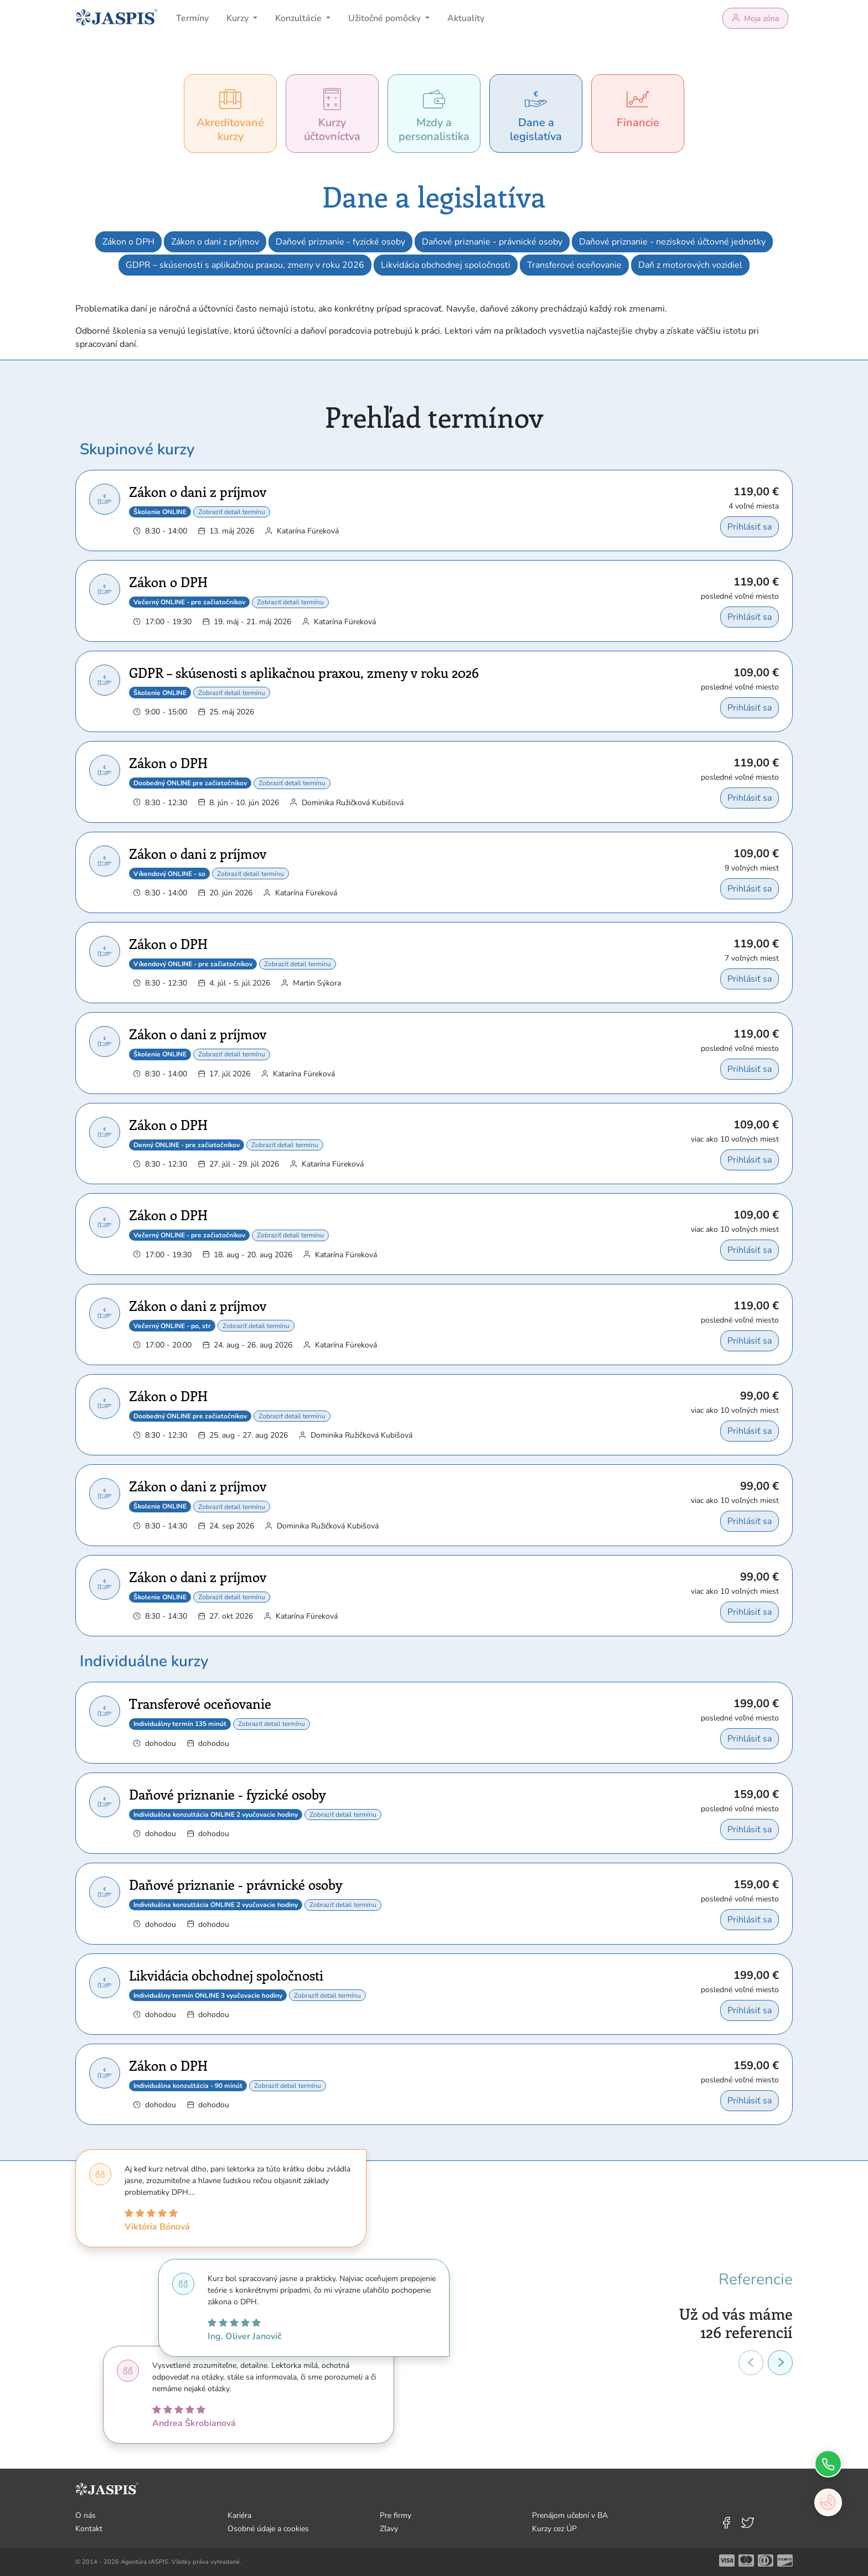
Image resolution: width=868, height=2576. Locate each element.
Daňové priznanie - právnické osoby (492, 242)
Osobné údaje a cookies (268, 2528)
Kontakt (88, 2528)
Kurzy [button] (238, 18)
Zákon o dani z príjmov (215, 242)
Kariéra (239, 2515)
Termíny (192, 18)
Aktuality (465, 18)
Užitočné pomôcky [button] (385, 18)
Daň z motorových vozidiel (690, 265)
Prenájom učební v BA (570, 2515)
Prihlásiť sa (749, 527)
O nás (85, 2515)
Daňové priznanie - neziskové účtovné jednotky (672, 242)
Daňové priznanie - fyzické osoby (340, 242)
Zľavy (389, 2528)
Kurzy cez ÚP (554, 2528)
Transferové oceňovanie (574, 265)
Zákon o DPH (128, 242)
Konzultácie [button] (299, 18)
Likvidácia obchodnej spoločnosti (445, 265)
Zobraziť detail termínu (231, 511)
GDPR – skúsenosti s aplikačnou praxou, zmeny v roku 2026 (245, 265)
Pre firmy (395, 2515)
